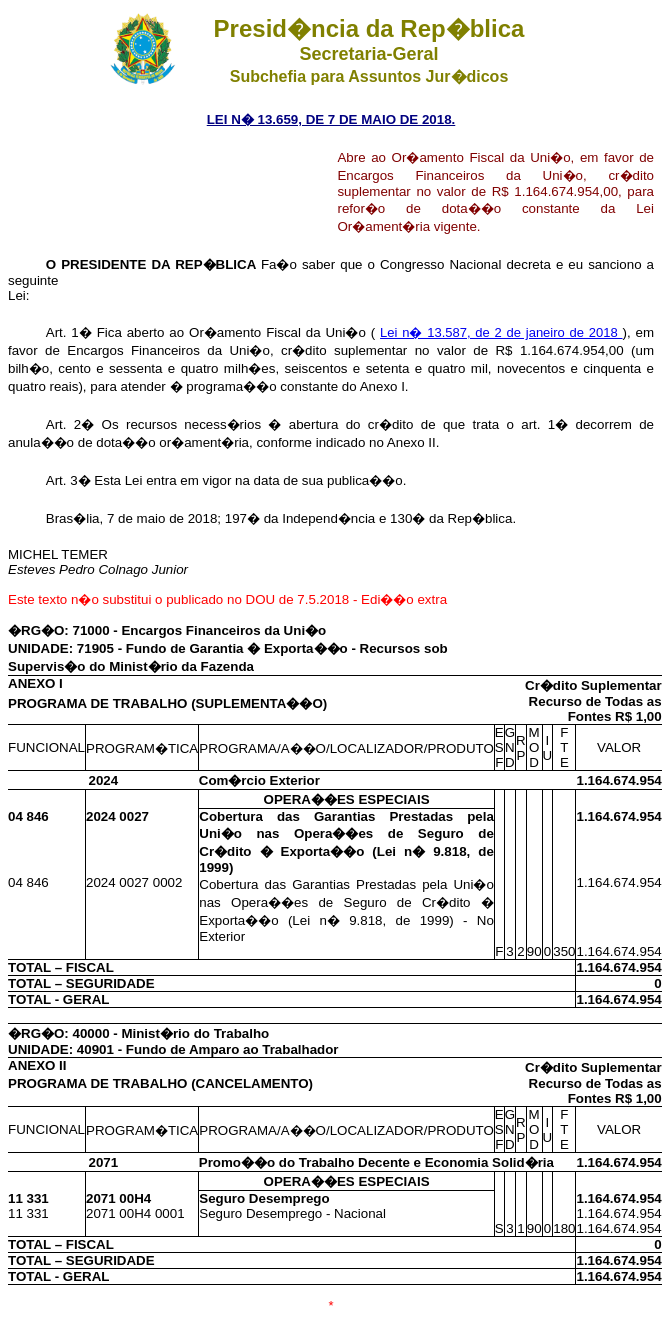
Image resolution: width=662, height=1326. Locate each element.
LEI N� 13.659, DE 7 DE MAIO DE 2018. (331, 119)
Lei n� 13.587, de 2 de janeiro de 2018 (501, 332)
